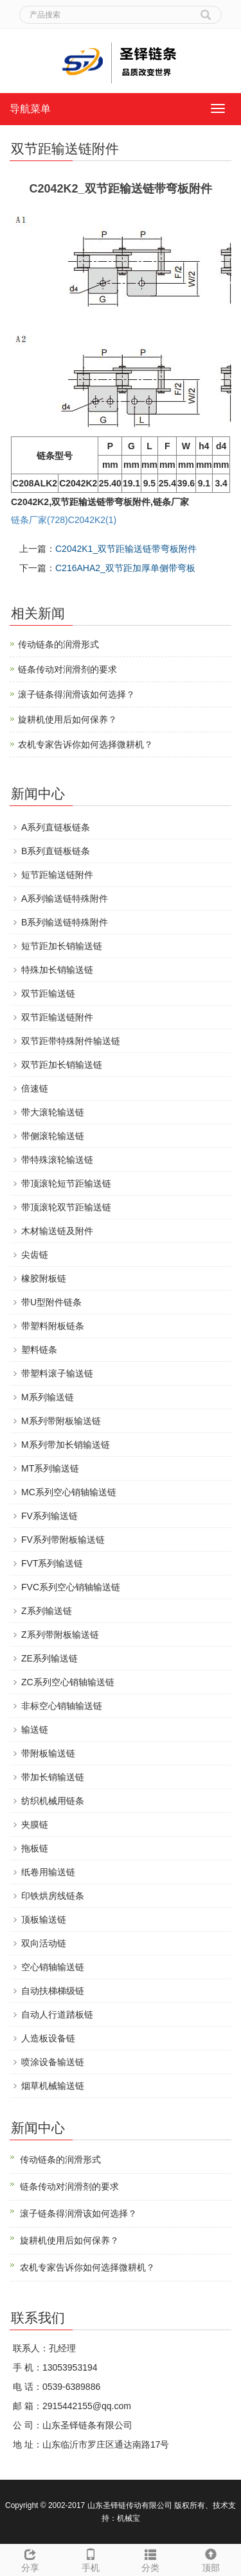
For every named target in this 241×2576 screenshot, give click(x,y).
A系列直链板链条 (55, 827)
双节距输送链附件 (57, 1017)
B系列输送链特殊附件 (64, 922)
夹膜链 (34, 1824)
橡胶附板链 (43, 1278)
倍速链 (34, 1088)
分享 (30, 2559)
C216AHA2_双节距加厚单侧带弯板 (125, 568)
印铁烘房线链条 (52, 1896)
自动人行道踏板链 (57, 2014)
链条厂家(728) (39, 520)
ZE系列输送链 (49, 1658)
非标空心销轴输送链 (61, 1706)
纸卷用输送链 (48, 1872)
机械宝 (128, 2518)
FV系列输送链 (49, 1516)
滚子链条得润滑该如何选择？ (76, 694)
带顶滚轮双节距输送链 (66, 1207)
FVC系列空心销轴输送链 (70, 1587)
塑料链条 (39, 1349)
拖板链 (34, 1848)
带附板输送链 (48, 1753)
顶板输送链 (43, 1919)
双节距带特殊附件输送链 (70, 1041)
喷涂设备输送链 (52, 2062)
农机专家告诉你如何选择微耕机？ (85, 744)
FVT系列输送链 (52, 1563)
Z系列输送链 (46, 1611)
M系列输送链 (47, 1397)
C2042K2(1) (92, 520)
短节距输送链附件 (57, 875)
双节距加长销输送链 (61, 1065)
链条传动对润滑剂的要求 (67, 669)
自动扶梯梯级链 (52, 1991)
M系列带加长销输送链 (65, 1444)
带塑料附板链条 (52, 1326)
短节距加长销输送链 (61, 946)
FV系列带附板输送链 (63, 1539)
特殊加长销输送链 (57, 970)
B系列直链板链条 (55, 851)
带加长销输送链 (52, 1777)
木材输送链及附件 (57, 1231)
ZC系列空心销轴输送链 (67, 1682)
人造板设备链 (48, 2038)
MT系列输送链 (50, 1468)
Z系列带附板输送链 (60, 1634)
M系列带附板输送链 (61, 1421)
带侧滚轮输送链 (52, 1136)
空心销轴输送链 (52, 1967)
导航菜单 (30, 108)
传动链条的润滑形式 (58, 644)
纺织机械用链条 (52, 1801)
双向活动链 (43, 1943)
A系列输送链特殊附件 (64, 898)
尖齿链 (34, 1254)
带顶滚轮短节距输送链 (66, 1183)
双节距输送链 (48, 993)
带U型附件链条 (51, 1302)
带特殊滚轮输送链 (57, 1160)
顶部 (211, 2559)
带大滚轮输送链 (52, 1112)
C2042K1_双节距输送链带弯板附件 (126, 549)
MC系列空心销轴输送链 (68, 1492)
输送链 (34, 1729)
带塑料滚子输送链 (57, 1373)
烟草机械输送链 (52, 2086)
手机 (90, 2559)
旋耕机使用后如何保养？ (67, 719)
